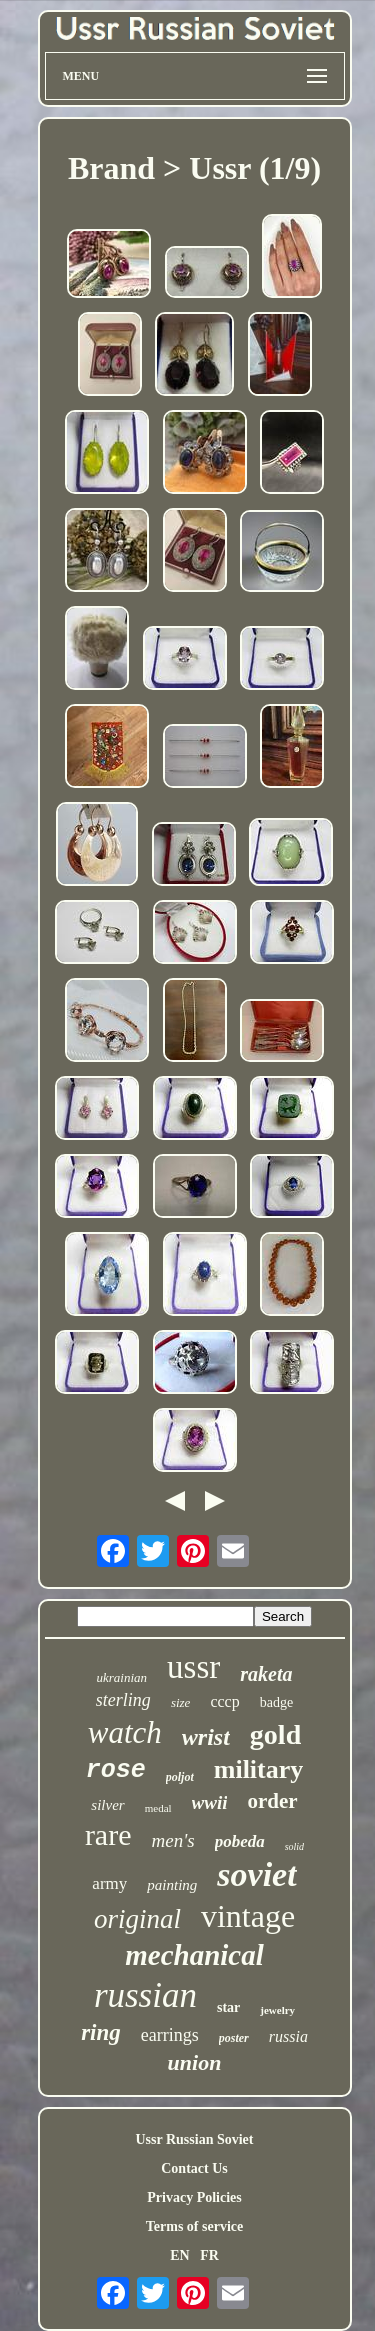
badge (276, 1702)
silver (107, 1805)
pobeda (240, 1841)
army (109, 1883)
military (259, 1769)
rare (108, 1834)
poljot (180, 1777)
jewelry (277, 2010)
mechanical (194, 1955)
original (137, 1919)
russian (145, 1995)
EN (179, 2255)
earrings (170, 2035)
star (228, 2007)
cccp (224, 1701)
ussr (193, 1667)
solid (294, 1846)
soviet (256, 1874)
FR (209, 2255)
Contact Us (194, 2168)
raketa (266, 1674)
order (272, 1801)
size (181, 1702)
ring (101, 2032)
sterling (123, 1700)
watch (125, 1732)
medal (158, 1808)
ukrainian (122, 1677)
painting (172, 1885)
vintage (248, 1916)
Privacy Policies (194, 2197)
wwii (210, 1802)
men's (173, 1840)
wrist (206, 1737)
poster (234, 2038)
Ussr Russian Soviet (195, 2139)
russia (288, 2036)
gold (275, 1734)
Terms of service (194, 2226)
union (195, 2062)
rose (116, 1770)
